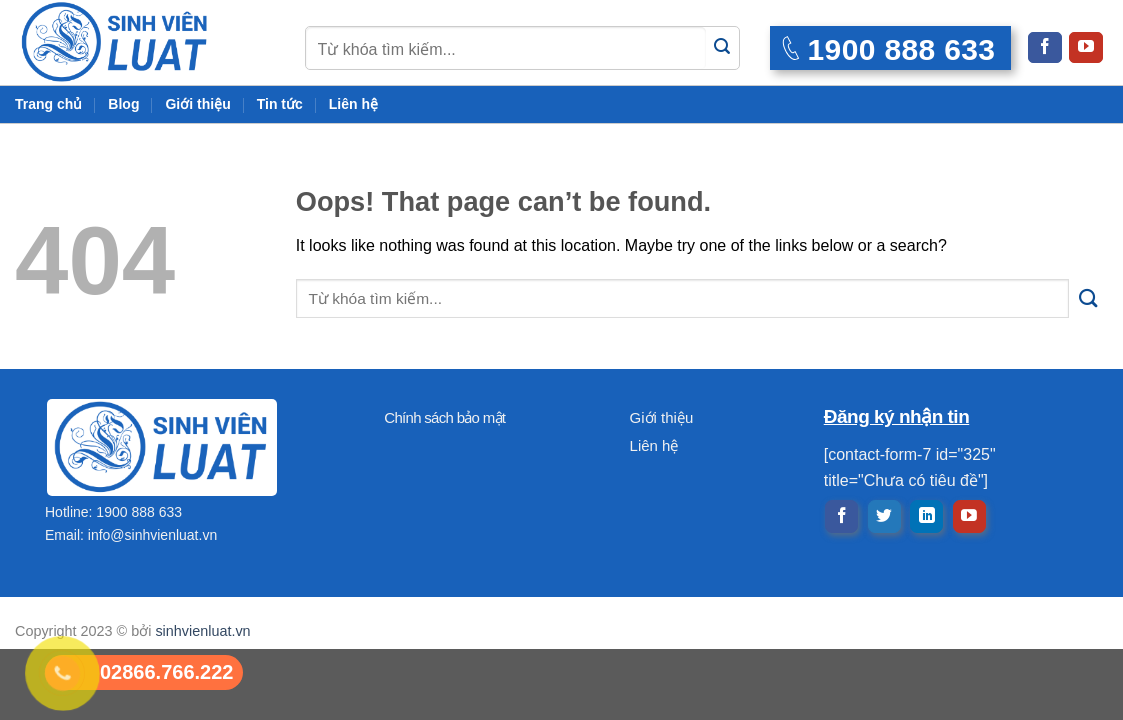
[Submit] (722, 47)
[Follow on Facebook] (1045, 47)
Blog (123, 104)
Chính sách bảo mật (444, 417)
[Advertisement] (561, 580)
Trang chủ (48, 104)
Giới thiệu (197, 104)
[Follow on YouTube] (1086, 47)
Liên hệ (353, 104)
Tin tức (280, 104)
